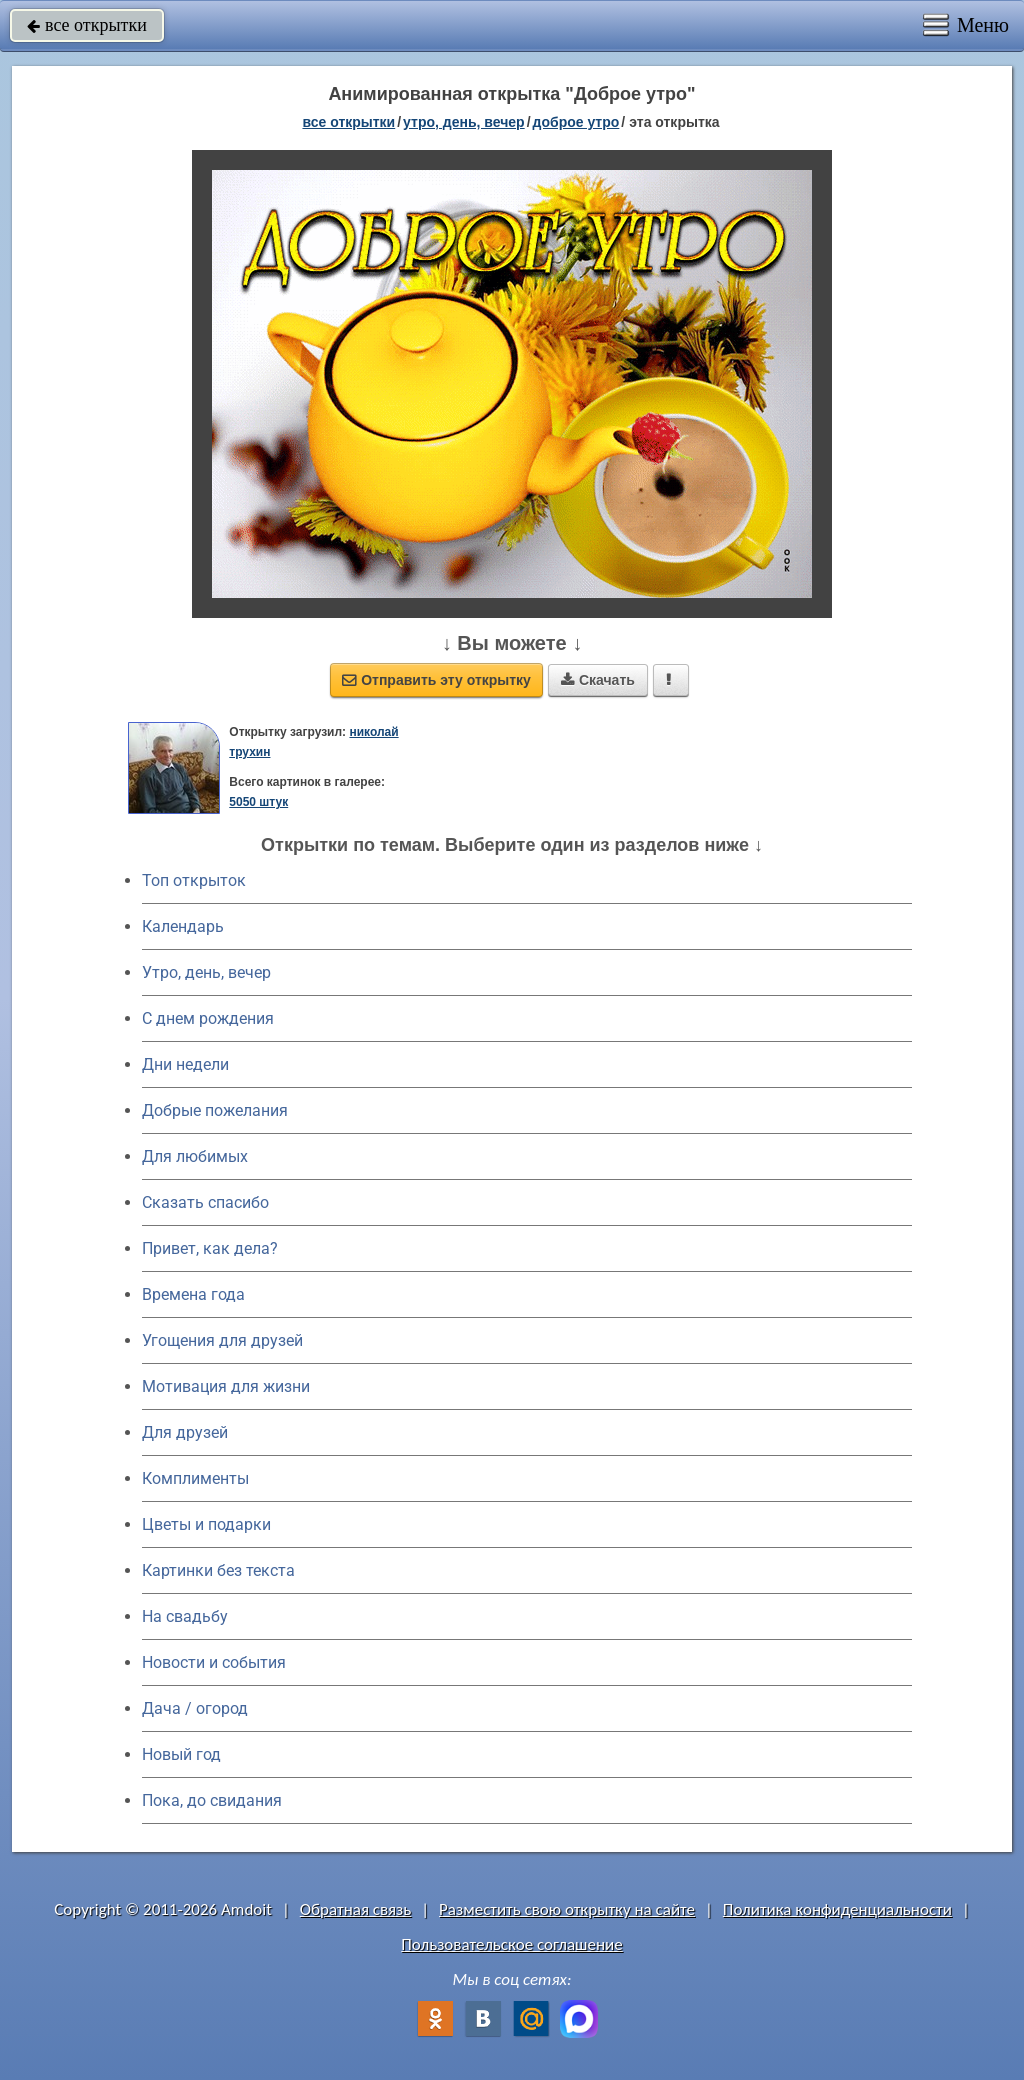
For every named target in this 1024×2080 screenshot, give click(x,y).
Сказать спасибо (205, 1202)
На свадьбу (185, 1616)
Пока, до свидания (212, 1800)
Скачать (598, 680)
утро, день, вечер (464, 122)
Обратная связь (356, 1909)
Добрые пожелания (215, 1110)
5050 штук (258, 802)
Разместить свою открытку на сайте (567, 1909)
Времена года (193, 1294)
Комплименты (195, 1478)
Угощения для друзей (222, 1340)
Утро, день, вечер (206, 972)
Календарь (183, 926)
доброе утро (576, 122)
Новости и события (214, 1662)
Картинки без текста (218, 1570)
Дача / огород (195, 1708)
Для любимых (195, 1156)
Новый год (181, 1754)
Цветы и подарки (206, 1524)
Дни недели (185, 1064)
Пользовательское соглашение (511, 1944)
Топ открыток (194, 880)
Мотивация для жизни (226, 1386)
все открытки (87, 25)
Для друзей (185, 1432)
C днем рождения (208, 1018)
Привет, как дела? (210, 1248)
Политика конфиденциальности (837, 1909)
